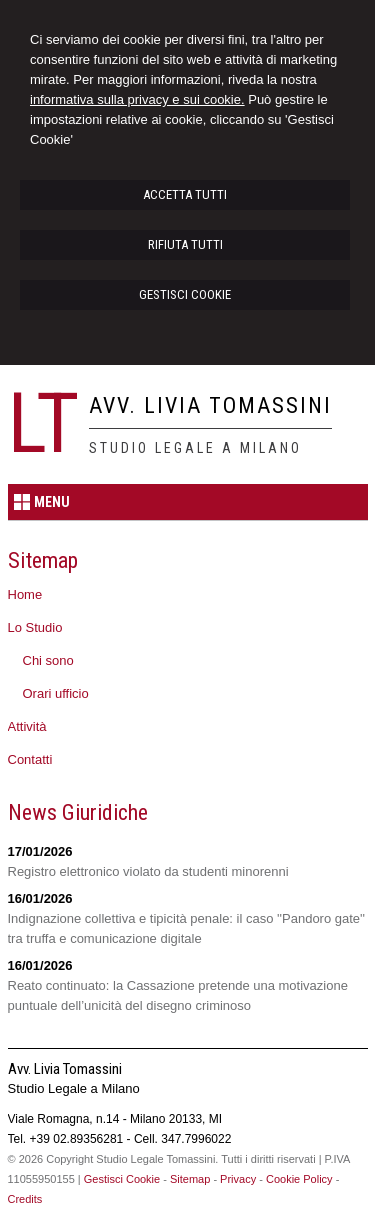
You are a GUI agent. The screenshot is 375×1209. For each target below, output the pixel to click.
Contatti (30, 759)
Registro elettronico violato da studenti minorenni (148, 871)
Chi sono (48, 660)
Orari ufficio (56, 693)
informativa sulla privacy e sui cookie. (137, 99)
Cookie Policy (299, 1179)
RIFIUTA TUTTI (185, 244)
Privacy (238, 1179)
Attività (27, 726)
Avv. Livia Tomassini (210, 405)
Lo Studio (35, 627)
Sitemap (190, 1179)
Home (25, 594)
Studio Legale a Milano (195, 448)
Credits (25, 1199)
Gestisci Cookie (122, 1179)
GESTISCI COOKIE (185, 294)
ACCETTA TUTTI (185, 194)
